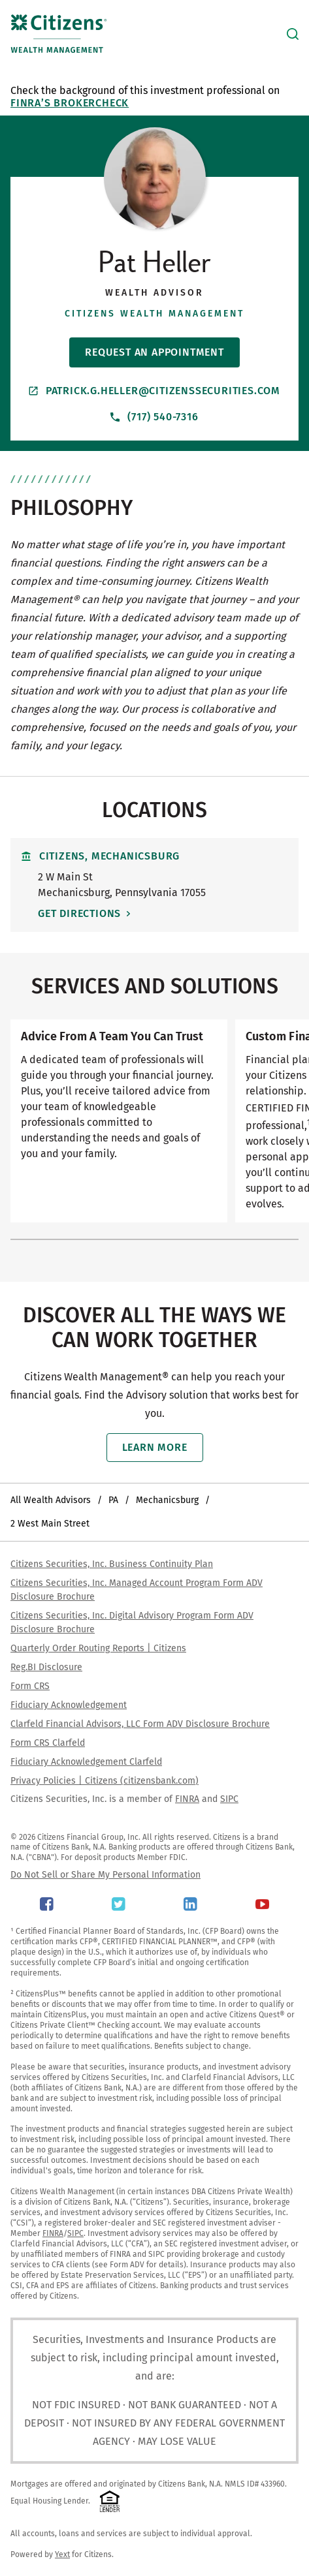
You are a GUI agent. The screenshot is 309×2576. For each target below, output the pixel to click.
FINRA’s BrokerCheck (69, 103)
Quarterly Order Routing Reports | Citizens (98, 1648)
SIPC (229, 1799)
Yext (62, 2554)
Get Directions (79, 913)
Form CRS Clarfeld (47, 1742)
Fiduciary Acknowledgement (68, 1705)
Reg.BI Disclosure (46, 1667)
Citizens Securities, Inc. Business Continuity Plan (111, 1564)
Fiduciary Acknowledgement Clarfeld (86, 1761)
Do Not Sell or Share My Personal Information (105, 1874)
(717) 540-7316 (154, 417)
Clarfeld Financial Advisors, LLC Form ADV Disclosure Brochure (140, 1724)
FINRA (187, 1799)
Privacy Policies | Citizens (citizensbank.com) (104, 1780)
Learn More (154, 1447)
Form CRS (30, 1686)
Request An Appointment (154, 352)
